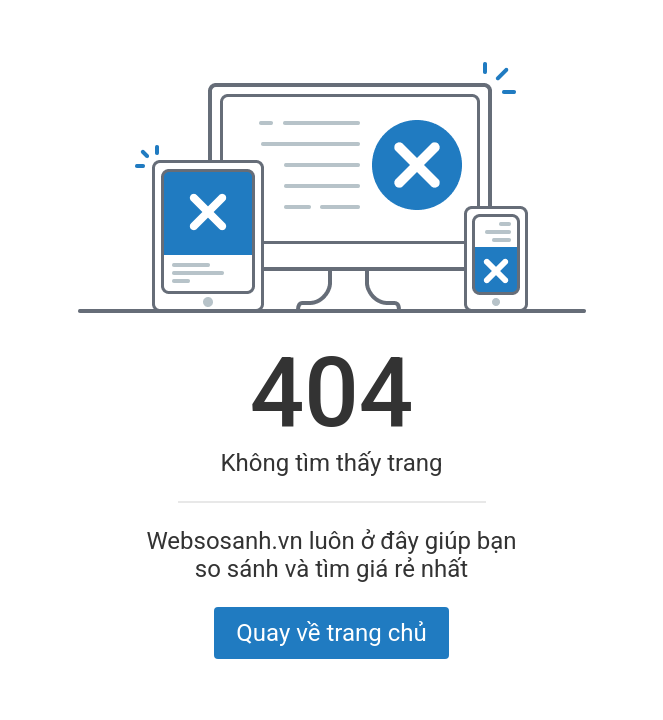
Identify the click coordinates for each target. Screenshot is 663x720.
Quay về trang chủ (331, 633)
